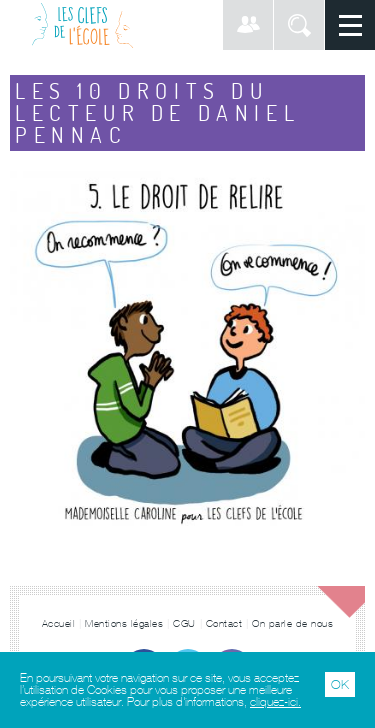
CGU (184, 623)
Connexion (248, 25)
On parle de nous (292, 623)
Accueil (59, 623)
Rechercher (299, 25)
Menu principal (350, 25)
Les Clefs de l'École (82, 25)
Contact (224, 623)
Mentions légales (124, 623)
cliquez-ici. (275, 702)
